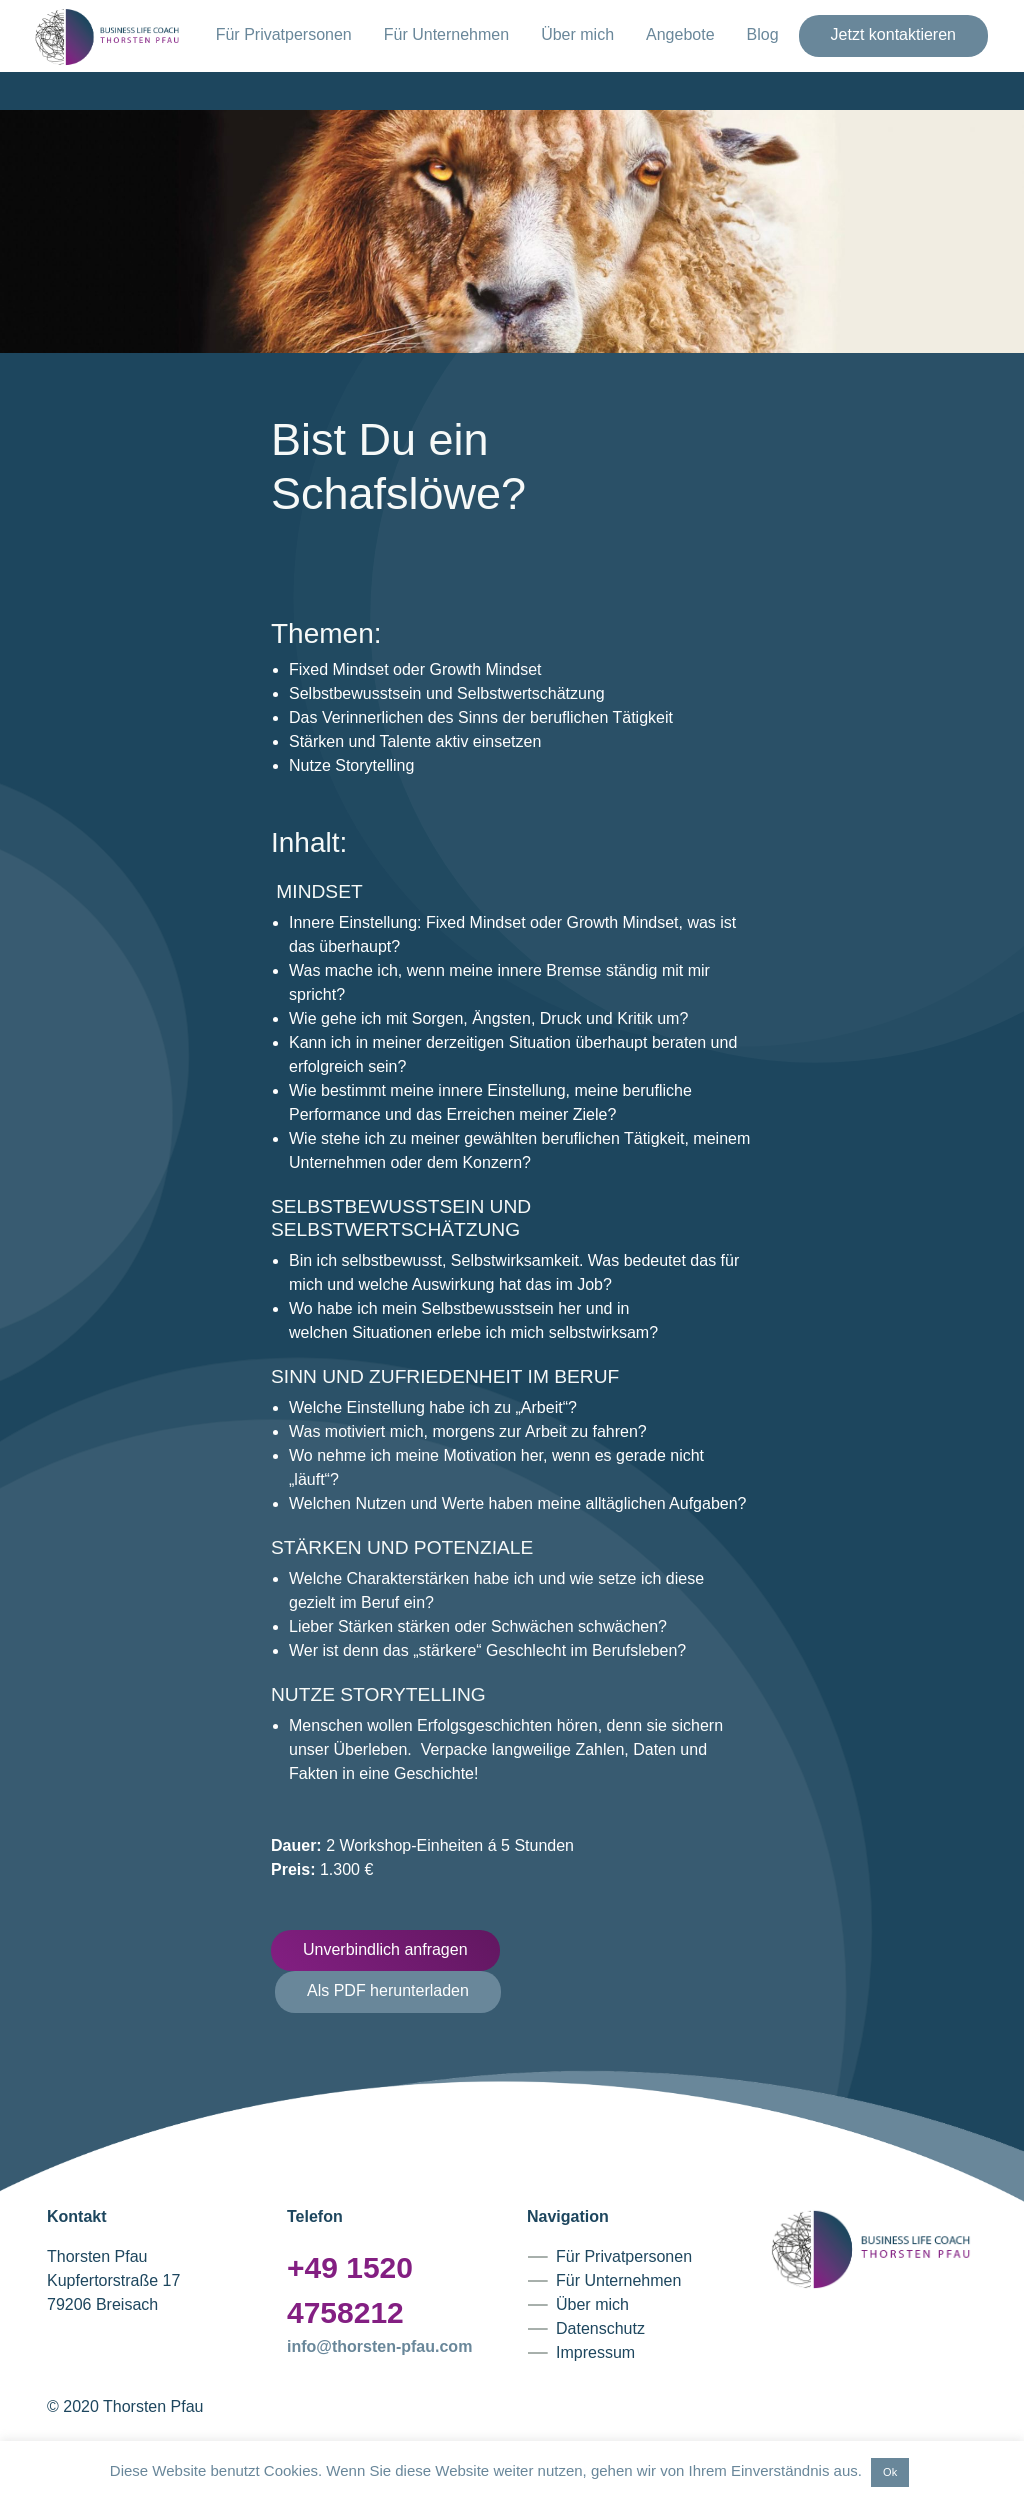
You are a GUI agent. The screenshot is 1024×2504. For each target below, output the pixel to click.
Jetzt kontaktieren (893, 34)
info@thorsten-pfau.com (379, 2346)
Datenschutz (600, 2328)
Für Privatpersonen (284, 34)
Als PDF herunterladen (388, 1990)
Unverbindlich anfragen (385, 1949)
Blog (763, 34)
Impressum (595, 2352)
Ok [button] (890, 2472)
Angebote (680, 34)
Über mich (577, 34)
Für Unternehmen (446, 34)
